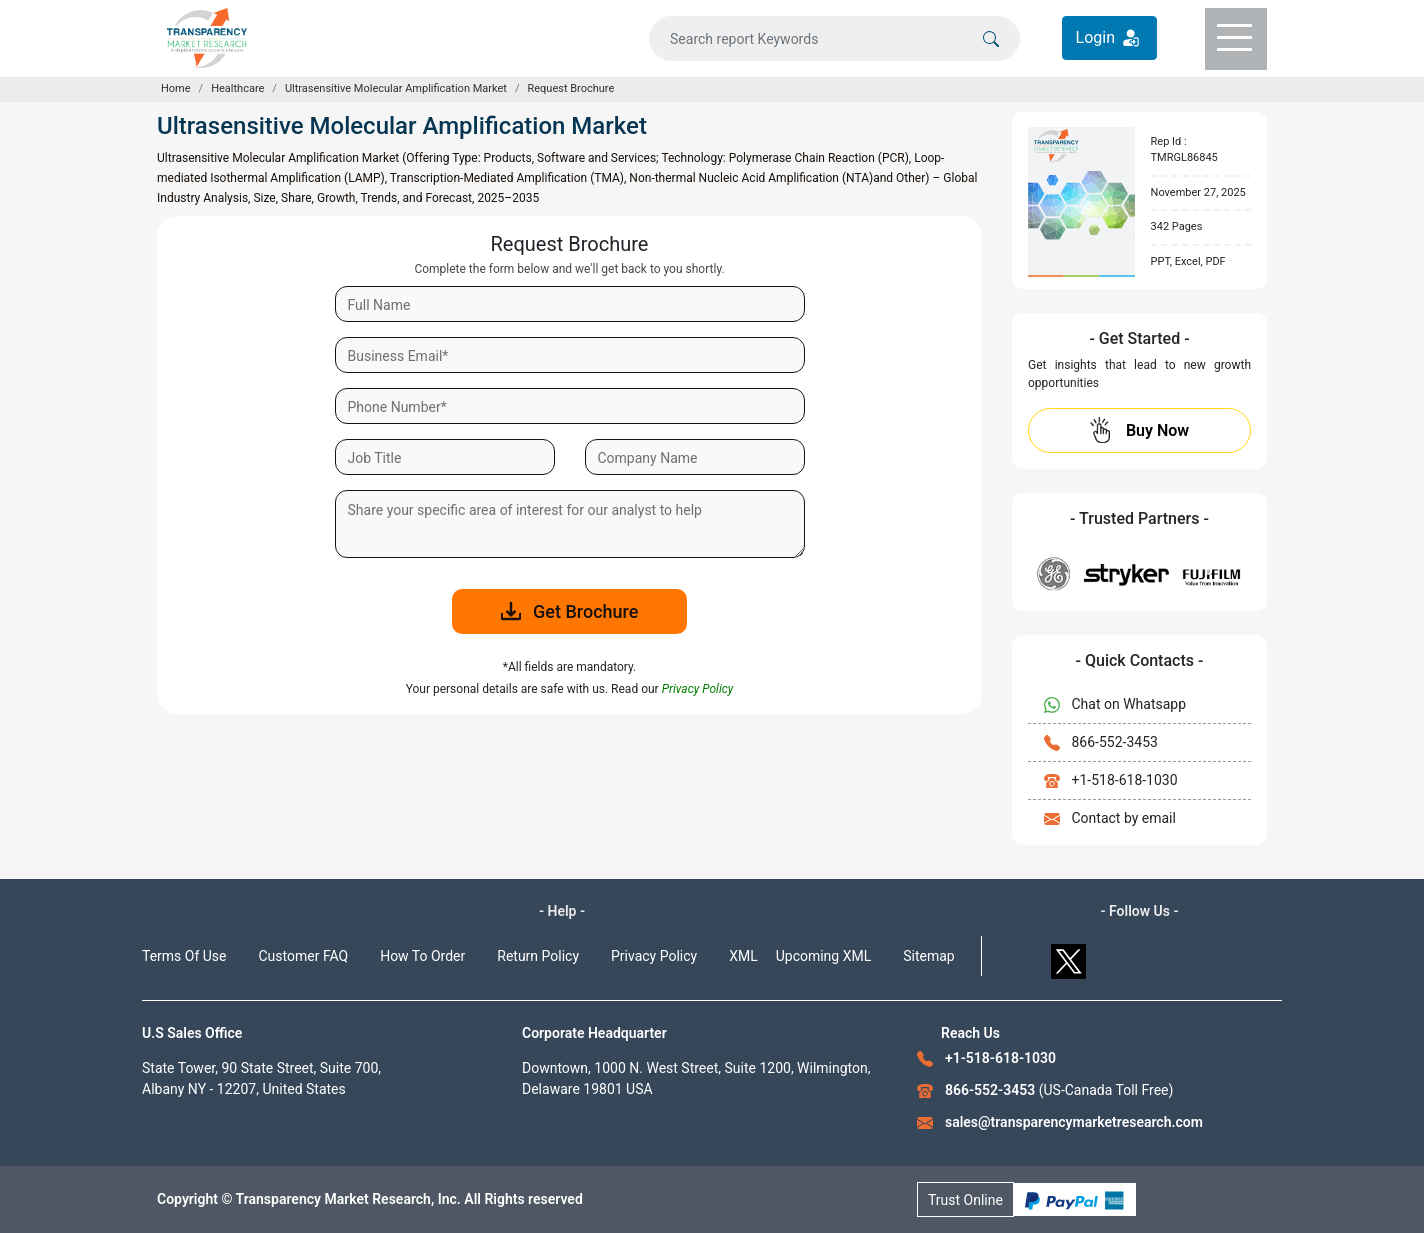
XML (743, 956)
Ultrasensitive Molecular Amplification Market (396, 88)
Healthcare (237, 88)
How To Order (422, 956)
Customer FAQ (304, 956)
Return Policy (538, 956)
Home (176, 88)
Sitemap (928, 956)
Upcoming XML (824, 956)
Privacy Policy (654, 956)
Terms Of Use (184, 956)
